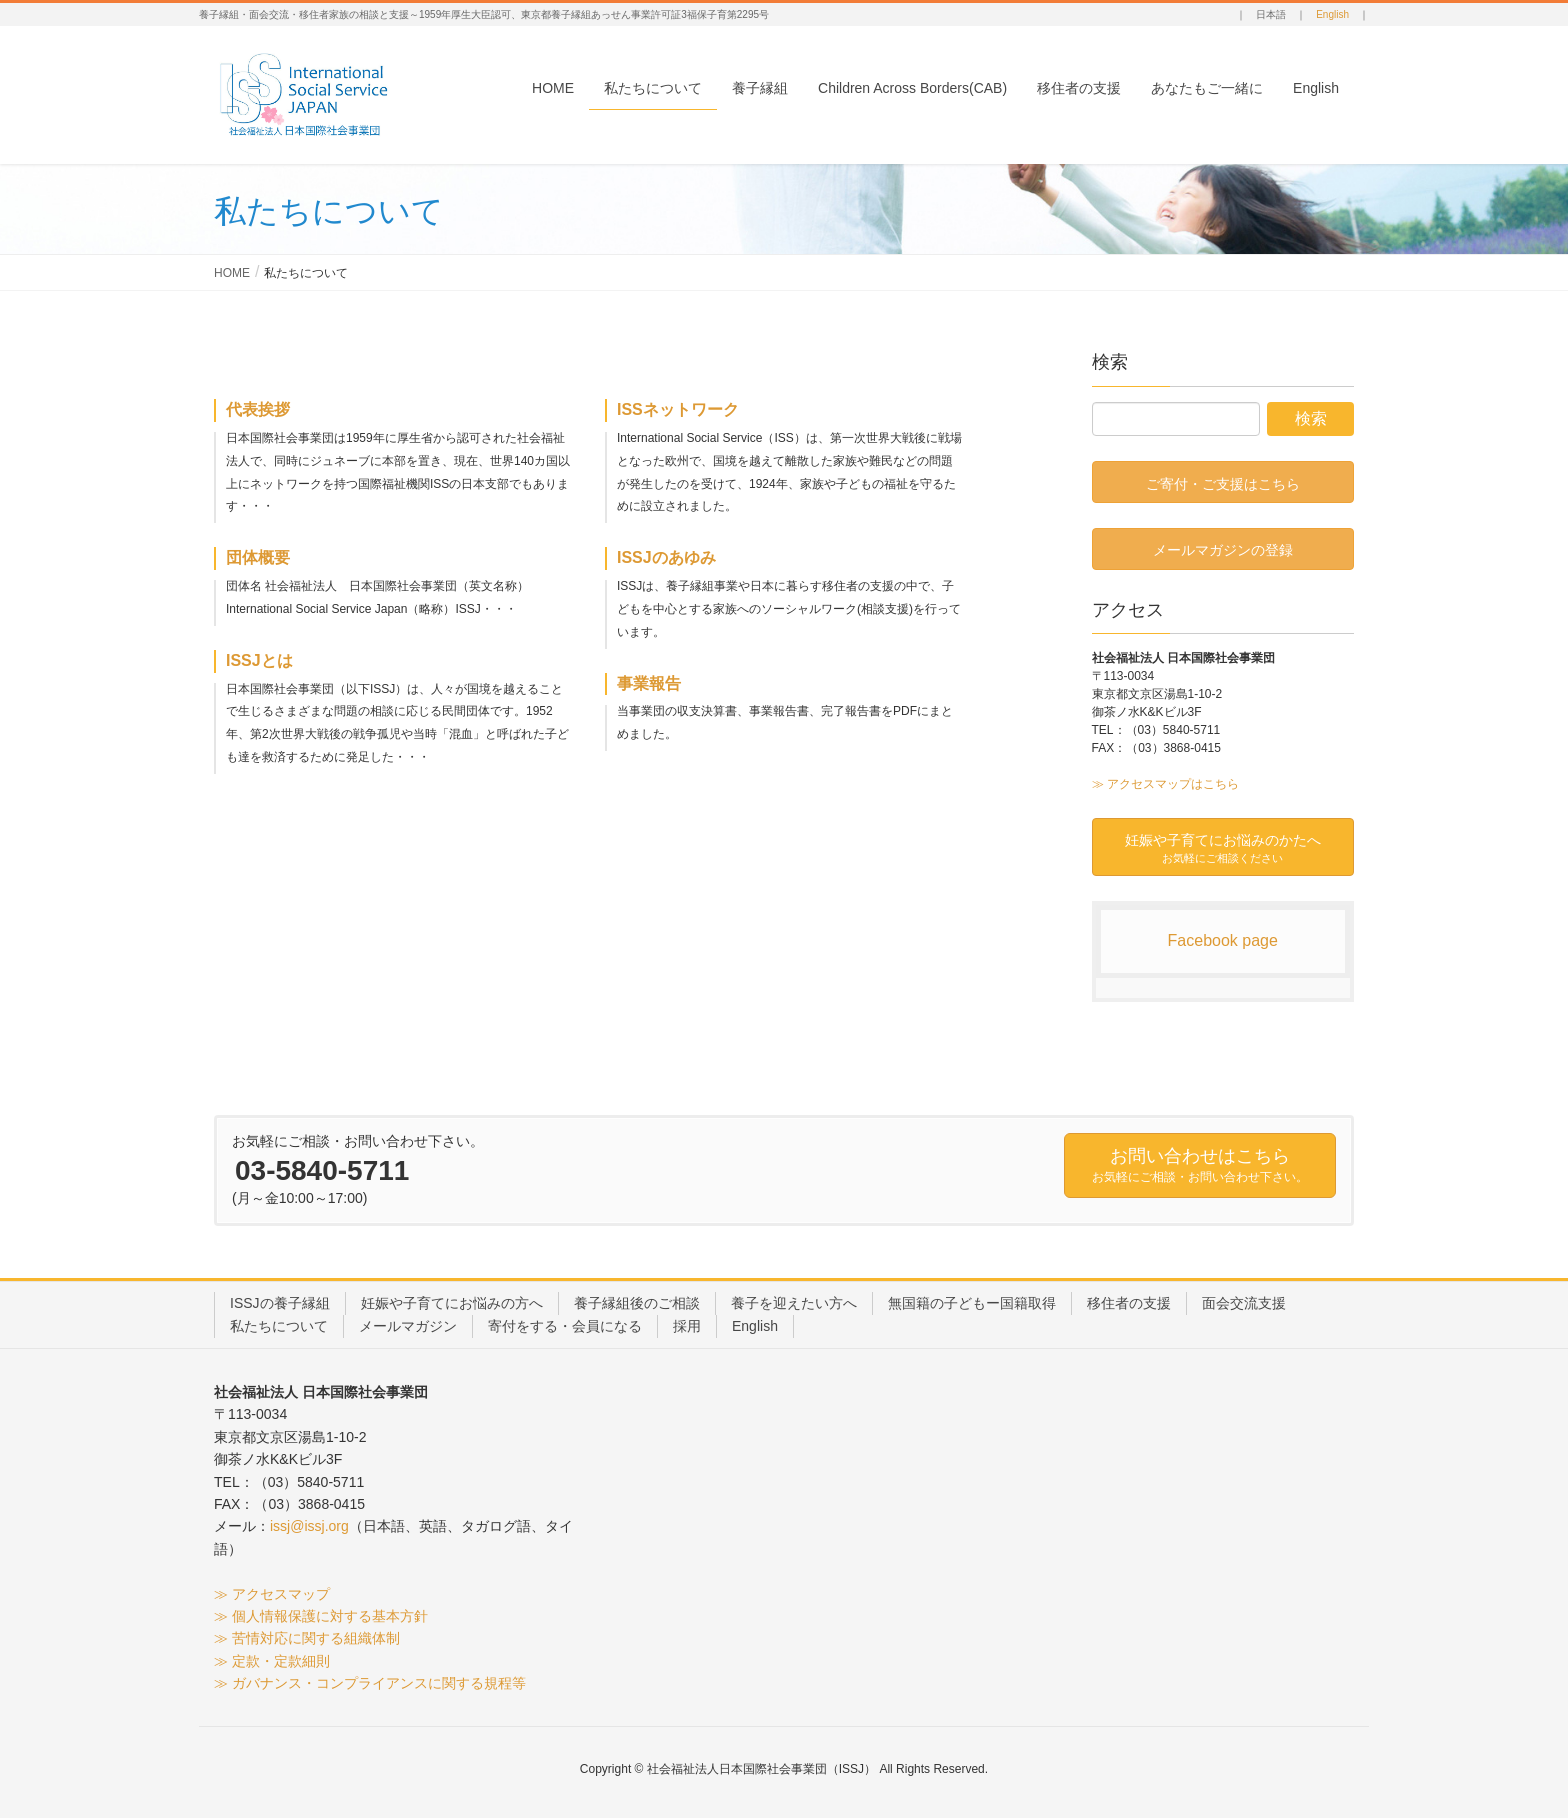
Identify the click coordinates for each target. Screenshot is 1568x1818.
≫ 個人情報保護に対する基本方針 (321, 1616)
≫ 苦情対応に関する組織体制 (307, 1638)
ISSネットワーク (678, 409)
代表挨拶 (258, 409)
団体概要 (258, 557)
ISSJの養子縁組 (280, 1303)
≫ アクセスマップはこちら (1165, 784)
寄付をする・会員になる (565, 1326)
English (1332, 14)
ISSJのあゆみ (666, 557)
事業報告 (649, 683)
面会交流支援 (1244, 1303)
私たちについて (279, 1326)
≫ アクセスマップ (272, 1594)
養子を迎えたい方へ (794, 1303)
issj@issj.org (309, 1526)
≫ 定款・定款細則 (272, 1661)
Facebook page (1223, 940)
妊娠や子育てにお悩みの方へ (452, 1303)
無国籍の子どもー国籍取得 (972, 1303)
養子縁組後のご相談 (637, 1303)
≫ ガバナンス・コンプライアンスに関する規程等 (370, 1683)
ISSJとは (259, 660)
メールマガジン (408, 1326)
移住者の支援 (1129, 1303)
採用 (687, 1326)
